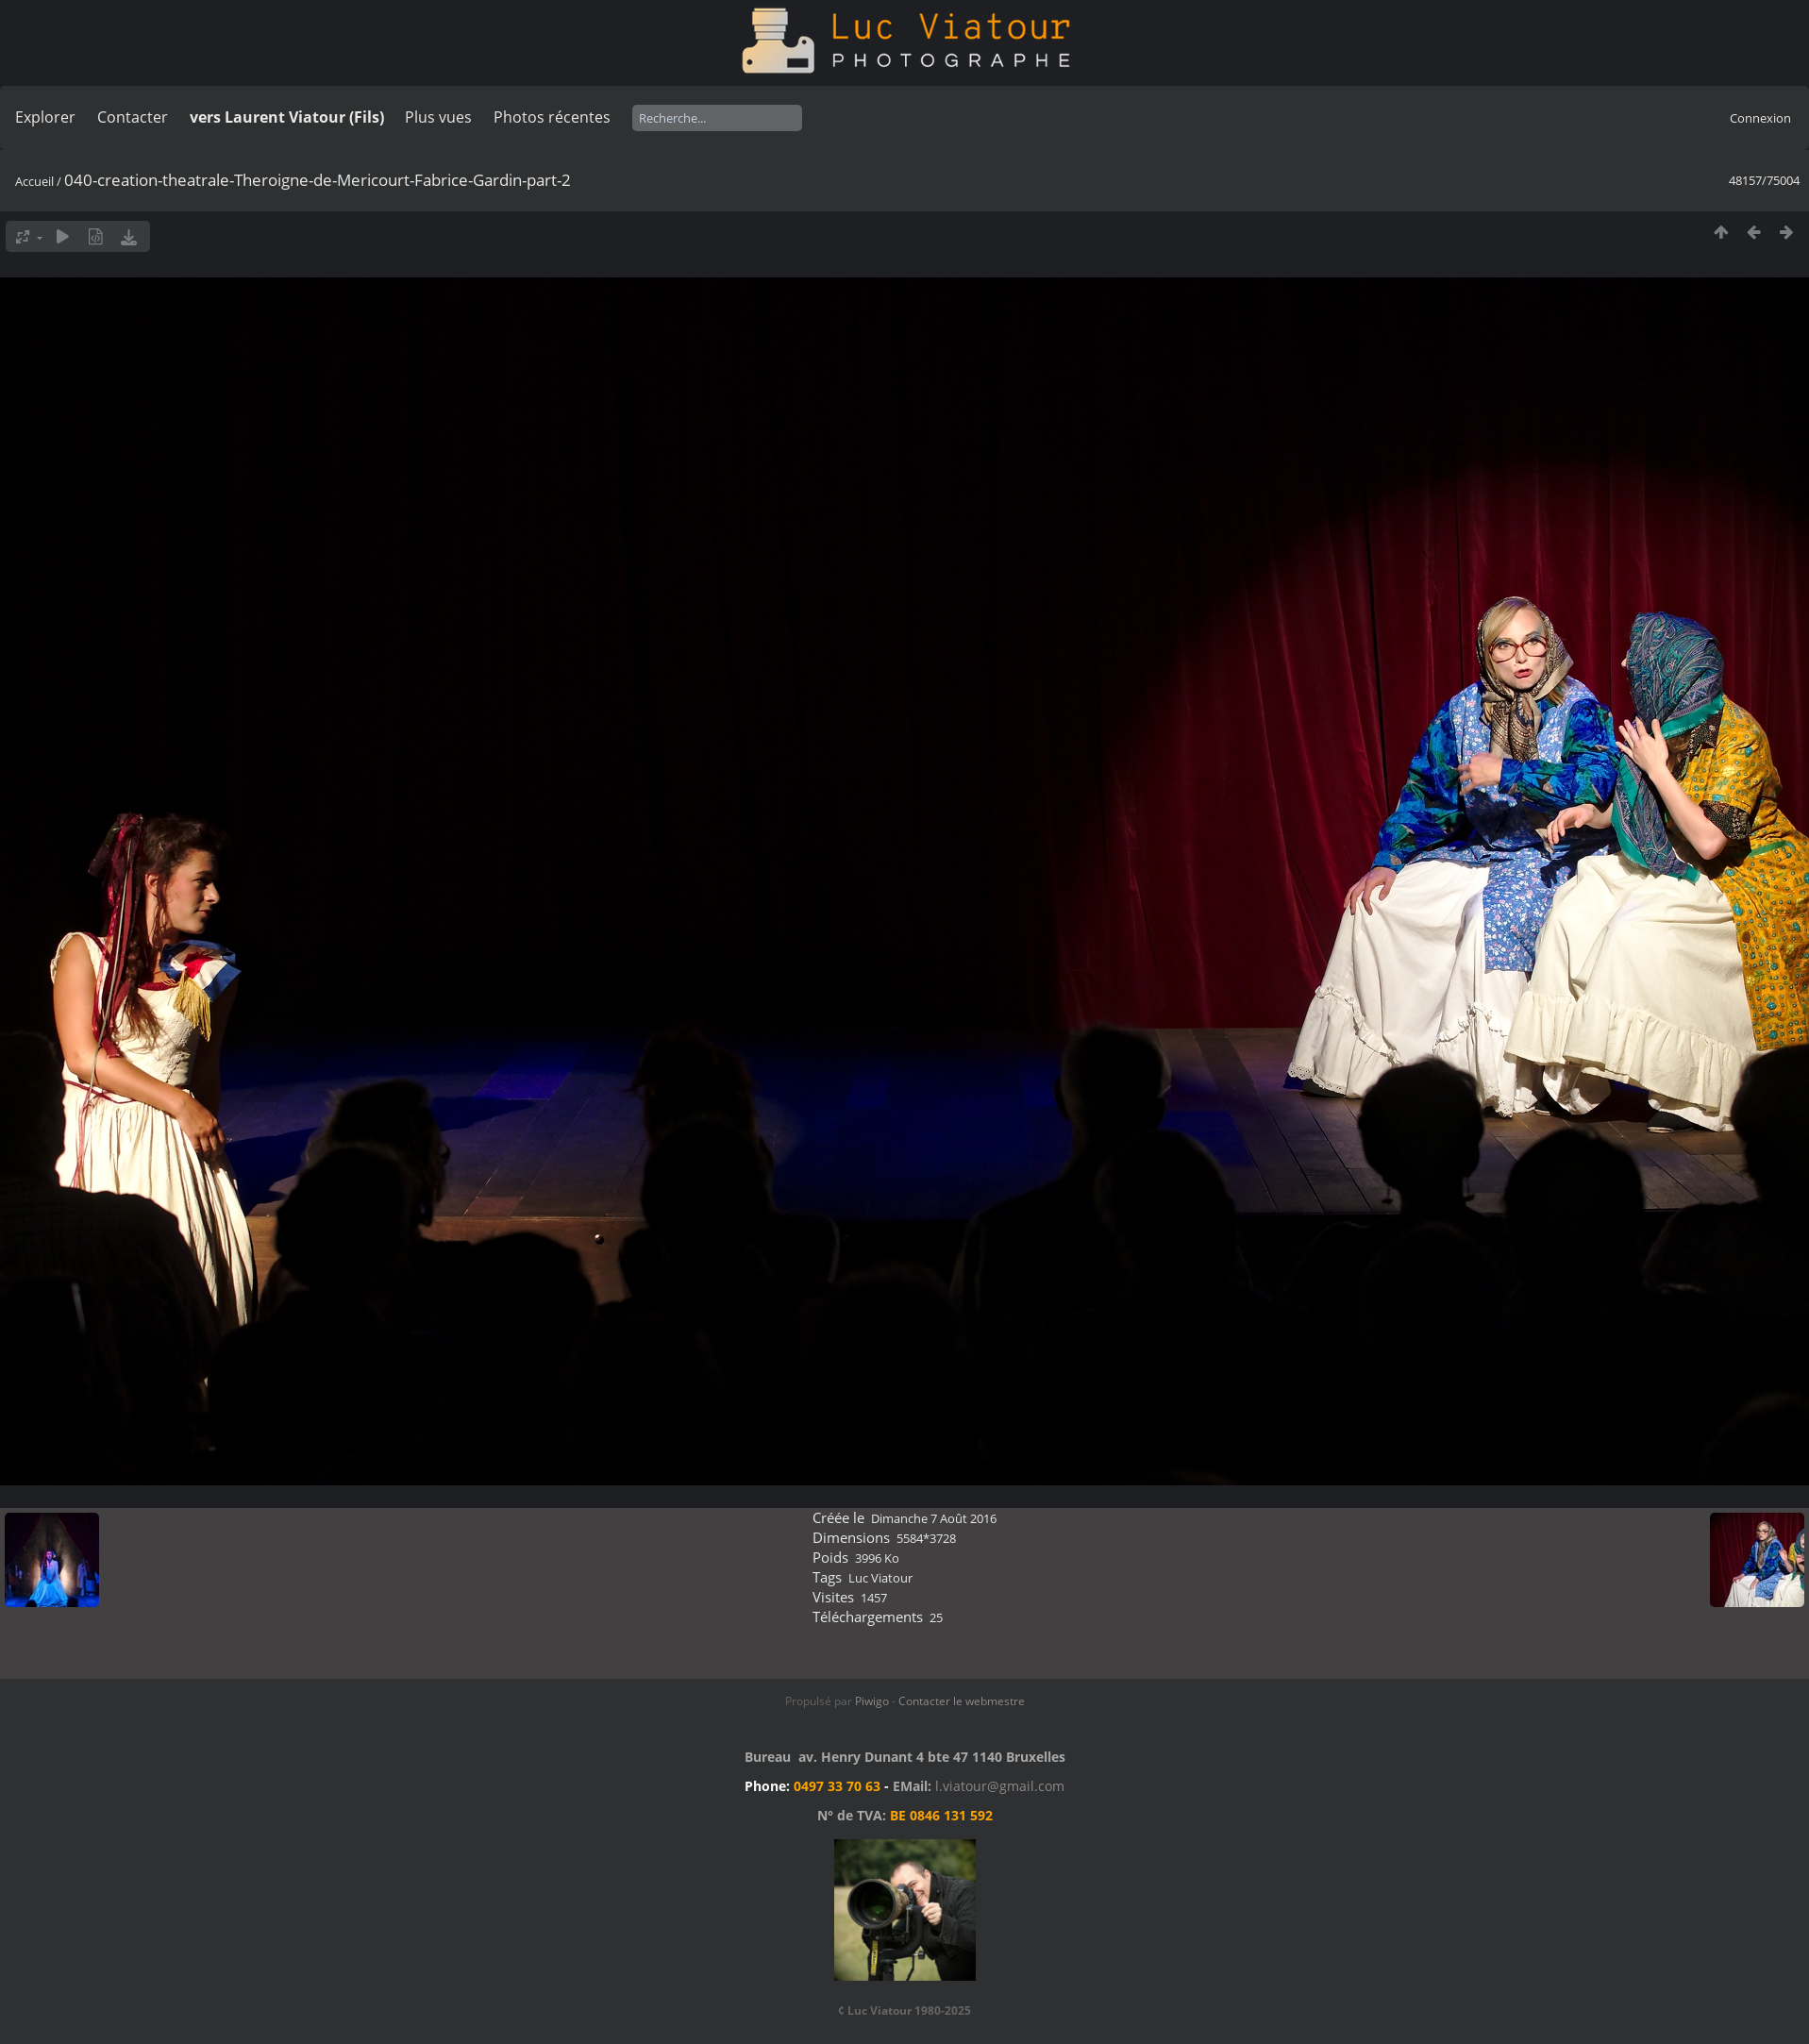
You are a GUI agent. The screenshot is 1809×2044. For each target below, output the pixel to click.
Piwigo (872, 1701)
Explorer (45, 117)
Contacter (132, 117)
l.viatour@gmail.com (999, 1786)
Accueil (34, 181)
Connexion (1760, 117)
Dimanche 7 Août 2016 (934, 1518)
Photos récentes (552, 117)
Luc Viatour (880, 1577)
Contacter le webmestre (961, 1701)
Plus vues (438, 117)
